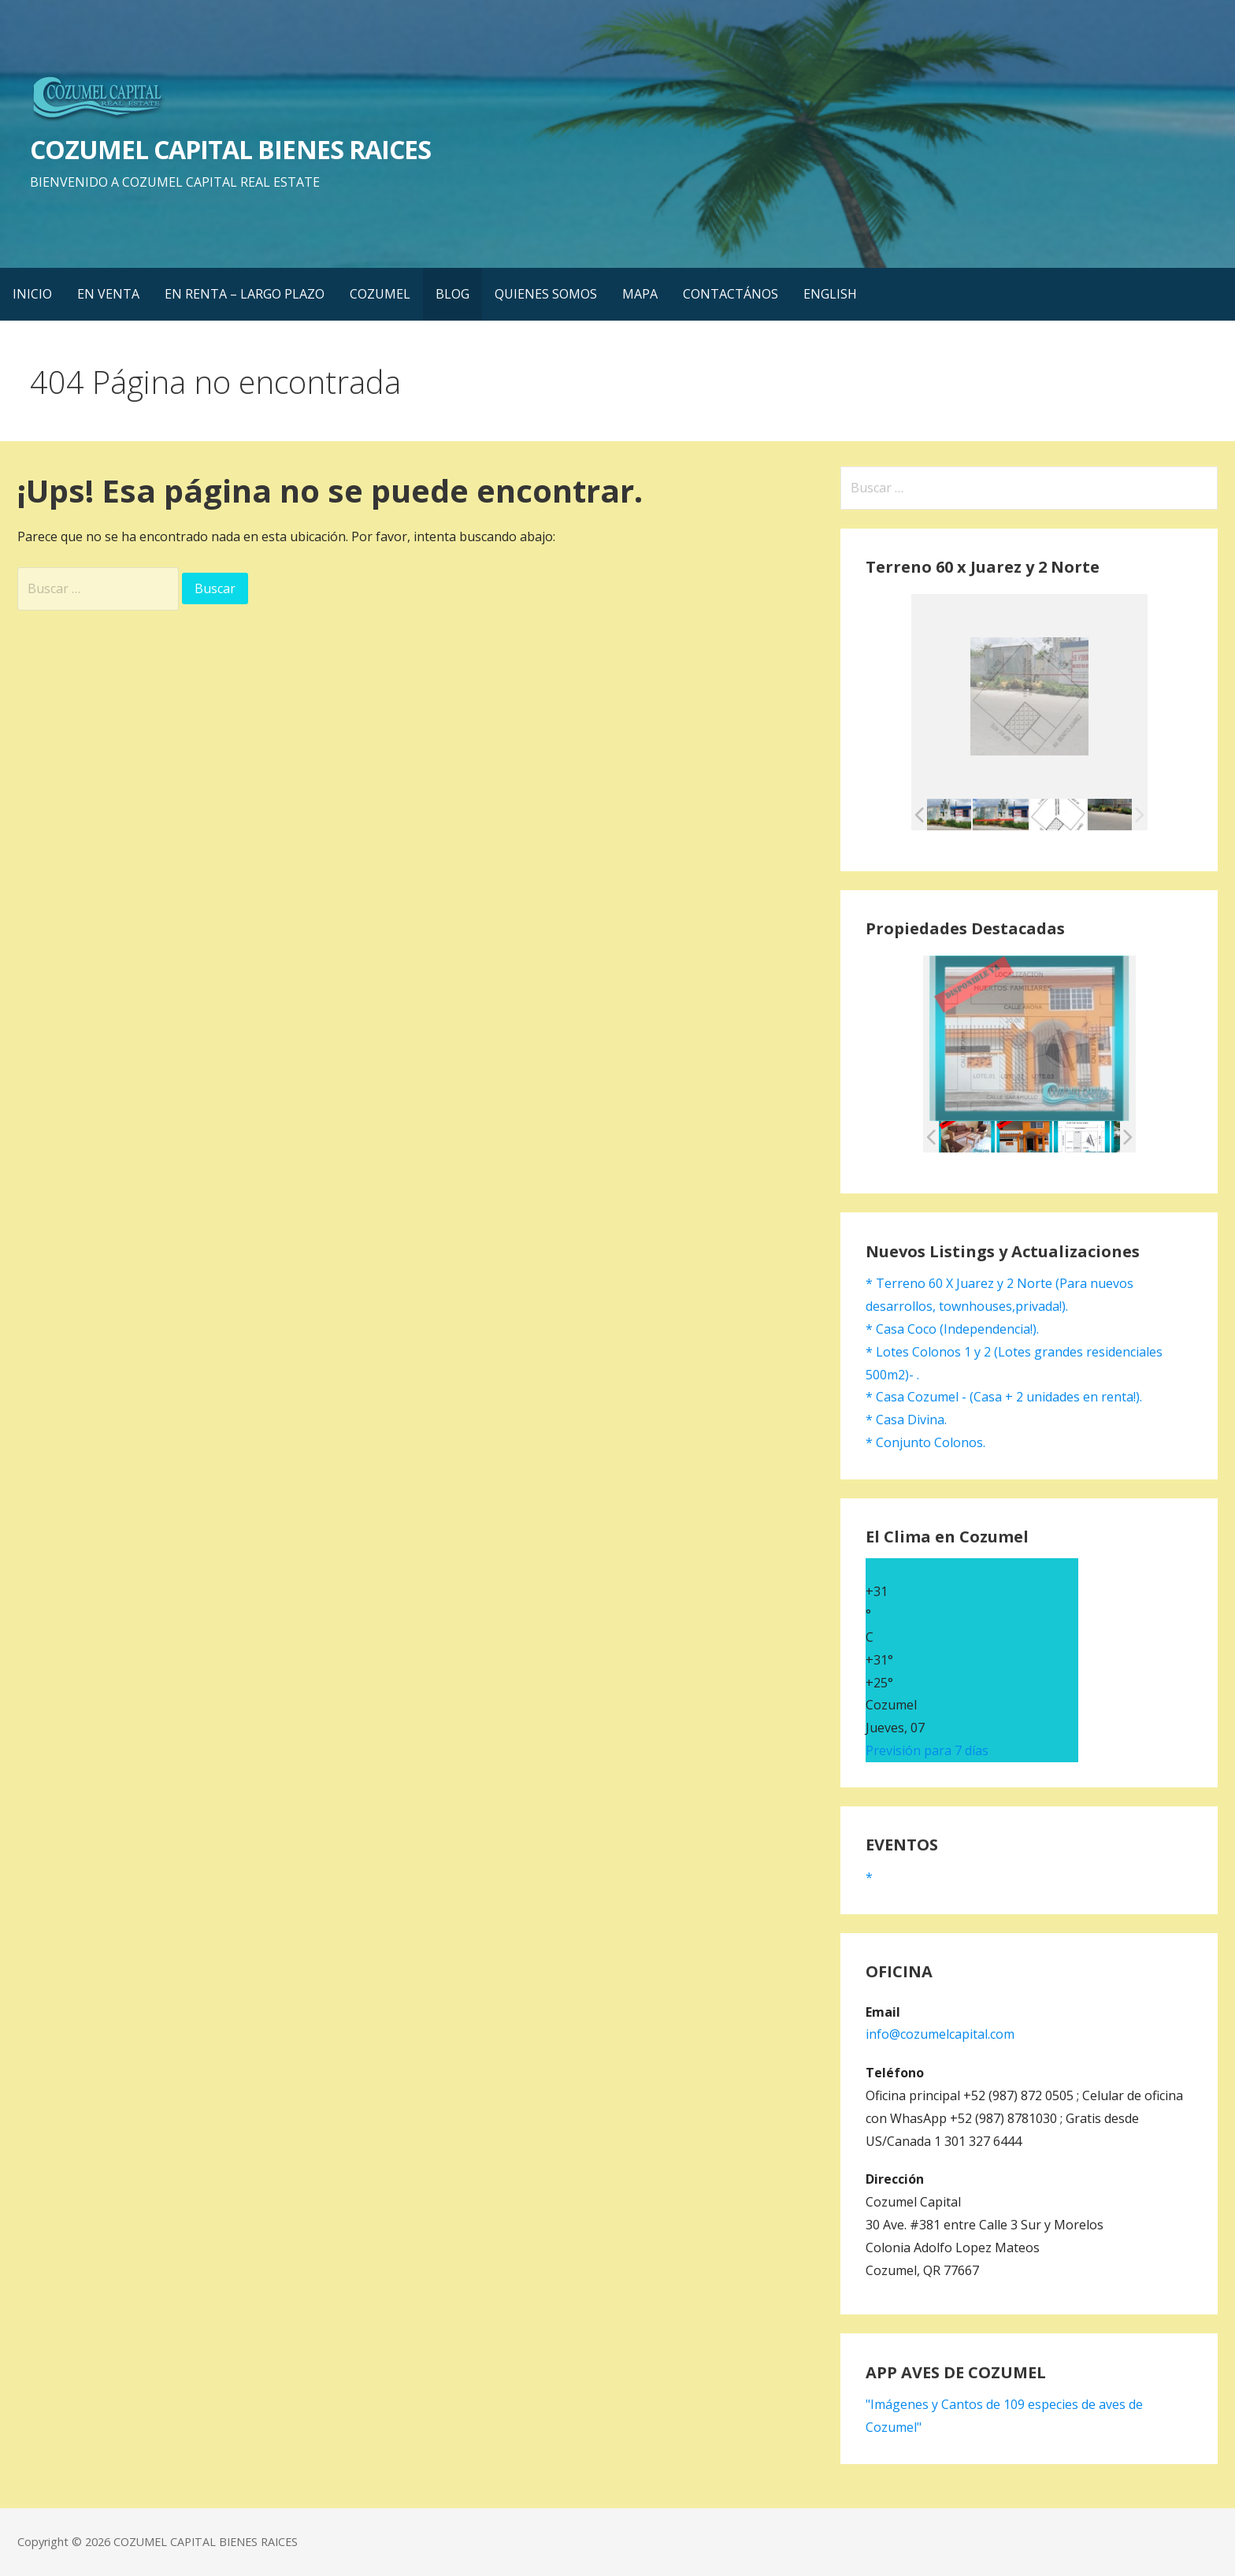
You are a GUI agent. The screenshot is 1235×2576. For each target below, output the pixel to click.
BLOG (452, 294)
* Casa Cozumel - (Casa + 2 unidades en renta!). (1004, 1396)
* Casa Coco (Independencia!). (952, 1329)
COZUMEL (380, 294)
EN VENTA (108, 294)
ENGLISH (830, 294)
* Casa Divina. (906, 1419)
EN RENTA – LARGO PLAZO (245, 294)
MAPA (640, 294)
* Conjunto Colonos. (925, 1442)
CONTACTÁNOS (730, 294)
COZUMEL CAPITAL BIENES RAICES (230, 149)
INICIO (32, 294)
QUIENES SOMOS (546, 294)
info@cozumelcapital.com (940, 2034)
